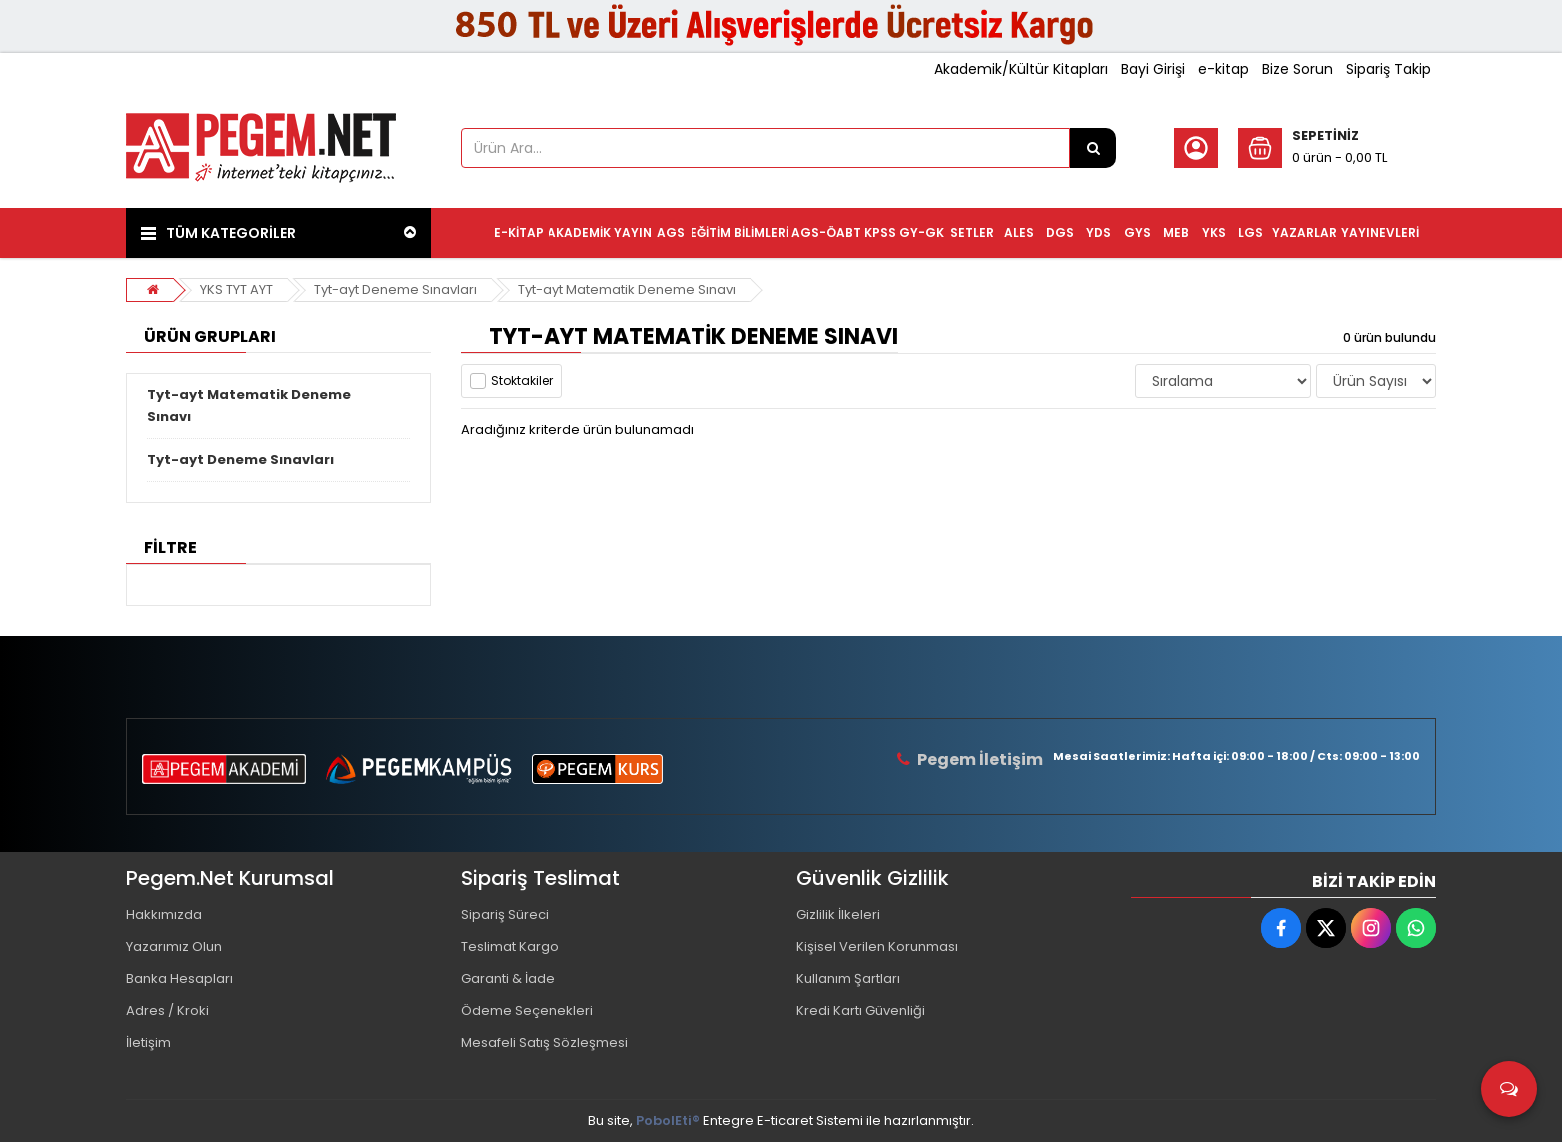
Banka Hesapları (179, 978)
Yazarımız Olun (174, 946)
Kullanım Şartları (848, 978)
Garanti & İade (508, 978)
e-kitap (1223, 69)
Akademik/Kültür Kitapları (1021, 69)
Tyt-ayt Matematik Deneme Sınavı (627, 289)
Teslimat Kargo (510, 946)
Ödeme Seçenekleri (527, 1010)
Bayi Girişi (1153, 69)
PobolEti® (668, 1120)
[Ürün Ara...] (1093, 148)
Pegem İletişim (980, 759)
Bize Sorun (1297, 69)
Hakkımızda (164, 914)
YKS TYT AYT (236, 289)
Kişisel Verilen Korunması (877, 946)
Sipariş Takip (1388, 69)
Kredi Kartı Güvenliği (860, 1010)
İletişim (148, 1042)
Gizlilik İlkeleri (838, 914)
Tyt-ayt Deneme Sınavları (395, 289)
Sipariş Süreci (505, 914)
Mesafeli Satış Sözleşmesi (544, 1042)
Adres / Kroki (167, 1010)
